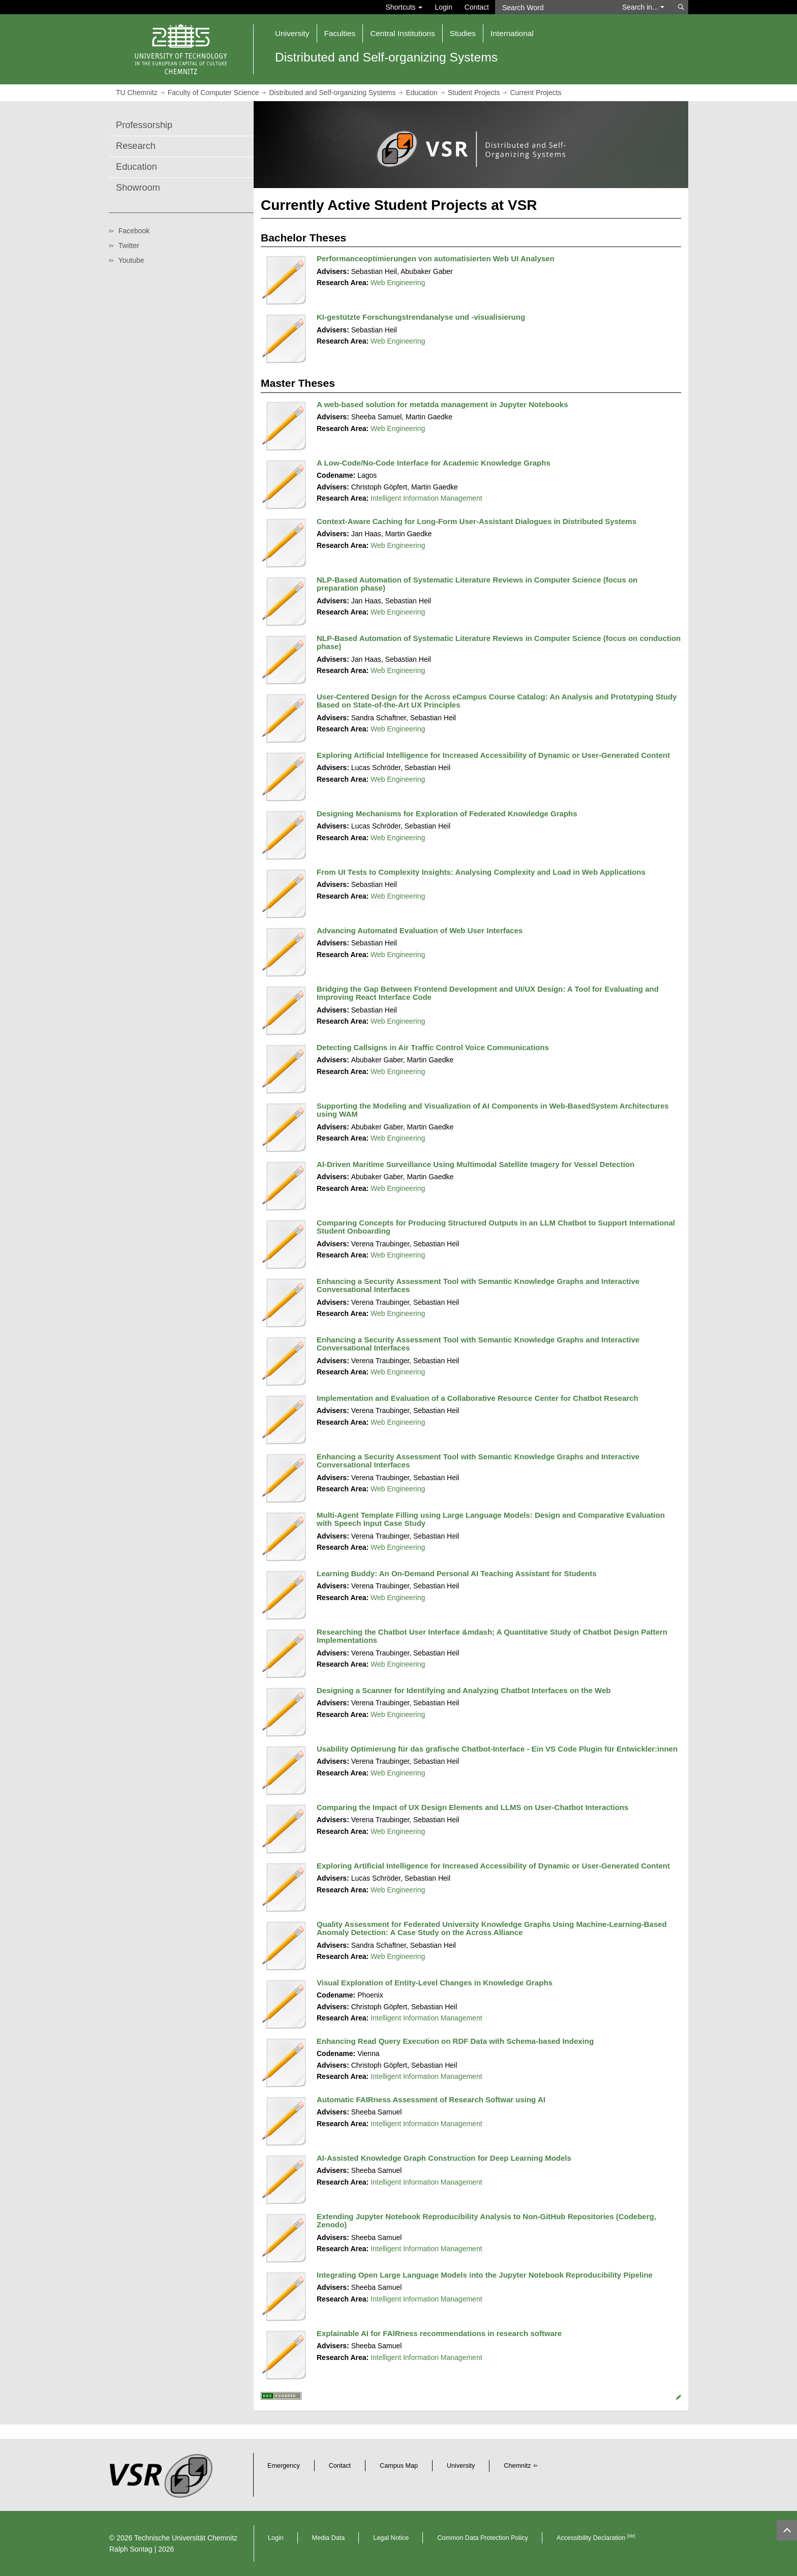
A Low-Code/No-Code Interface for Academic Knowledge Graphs (433, 462)
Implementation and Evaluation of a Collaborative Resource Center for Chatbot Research (477, 1398)
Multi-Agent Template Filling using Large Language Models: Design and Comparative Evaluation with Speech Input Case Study (491, 1519)
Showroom (138, 187)
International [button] (512, 33)
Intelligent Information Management (426, 498)
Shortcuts (403, 7)
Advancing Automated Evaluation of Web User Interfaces (420, 930)
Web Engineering (398, 283)
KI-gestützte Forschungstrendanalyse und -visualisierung (421, 317)
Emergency (283, 2465)
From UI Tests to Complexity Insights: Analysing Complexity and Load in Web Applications (481, 872)
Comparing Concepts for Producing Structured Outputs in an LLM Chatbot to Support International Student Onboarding (496, 1227)
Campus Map (399, 2465)
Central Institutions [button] (402, 33)
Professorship (144, 125)
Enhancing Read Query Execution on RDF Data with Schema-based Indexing (455, 2041)
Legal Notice (391, 2537)
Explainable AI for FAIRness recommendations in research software (439, 2333)
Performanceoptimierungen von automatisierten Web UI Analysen (436, 258)
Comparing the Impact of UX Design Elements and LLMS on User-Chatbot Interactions (472, 1807)
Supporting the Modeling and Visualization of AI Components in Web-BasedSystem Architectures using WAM (493, 1110)
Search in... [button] (643, 7)
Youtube (131, 260)
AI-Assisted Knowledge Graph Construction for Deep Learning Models (444, 2158)
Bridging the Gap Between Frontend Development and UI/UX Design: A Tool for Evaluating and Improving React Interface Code (488, 993)
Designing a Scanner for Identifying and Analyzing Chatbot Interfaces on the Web (463, 1690)
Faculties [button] (340, 33)
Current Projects (535, 92)
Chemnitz (517, 2465)
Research (136, 146)
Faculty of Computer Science (213, 92)
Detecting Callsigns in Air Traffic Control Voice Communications (433, 1047)
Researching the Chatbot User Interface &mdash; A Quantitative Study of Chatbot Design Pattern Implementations (492, 1636)
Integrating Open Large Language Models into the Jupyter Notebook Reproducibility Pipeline (485, 2275)
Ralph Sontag (130, 2549)
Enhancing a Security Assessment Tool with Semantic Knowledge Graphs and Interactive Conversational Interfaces (478, 1285)
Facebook (133, 231)
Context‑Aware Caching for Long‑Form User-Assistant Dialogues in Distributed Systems (476, 521)
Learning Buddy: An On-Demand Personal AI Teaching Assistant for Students (457, 1573)
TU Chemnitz (137, 92)
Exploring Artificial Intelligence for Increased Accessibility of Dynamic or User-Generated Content (493, 755)
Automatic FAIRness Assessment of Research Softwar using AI (431, 2099)
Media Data (328, 2537)
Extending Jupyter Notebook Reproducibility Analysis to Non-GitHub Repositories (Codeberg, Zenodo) (486, 2220)
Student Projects (474, 92)
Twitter (128, 245)
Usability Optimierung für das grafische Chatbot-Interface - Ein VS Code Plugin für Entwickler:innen (497, 1748)
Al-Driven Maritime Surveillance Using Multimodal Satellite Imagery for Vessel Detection (475, 1164)
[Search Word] (553, 7)
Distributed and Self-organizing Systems (332, 92)
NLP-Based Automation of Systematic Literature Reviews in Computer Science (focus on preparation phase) (477, 584)
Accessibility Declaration (596, 2537)
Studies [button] (463, 33)
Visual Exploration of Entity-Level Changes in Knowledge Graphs (435, 1982)
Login (443, 7)
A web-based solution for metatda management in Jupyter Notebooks (442, 404)
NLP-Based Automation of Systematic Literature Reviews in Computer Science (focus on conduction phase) (499, 642)
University (461, 2465)
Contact (477, 7)
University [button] (292, 33)
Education (421, 92)
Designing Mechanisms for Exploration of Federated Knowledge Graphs (447, 813)
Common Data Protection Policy (482, 2537)
